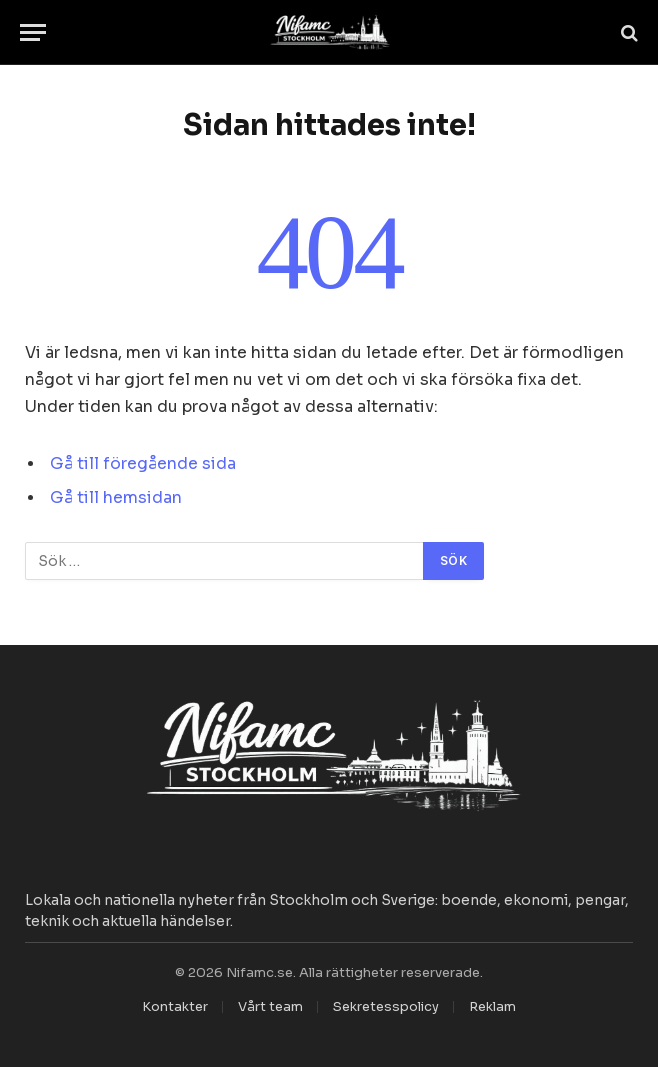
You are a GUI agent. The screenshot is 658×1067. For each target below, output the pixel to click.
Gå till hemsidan (116, 498)
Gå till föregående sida (143, 464)
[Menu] (33, 32)
